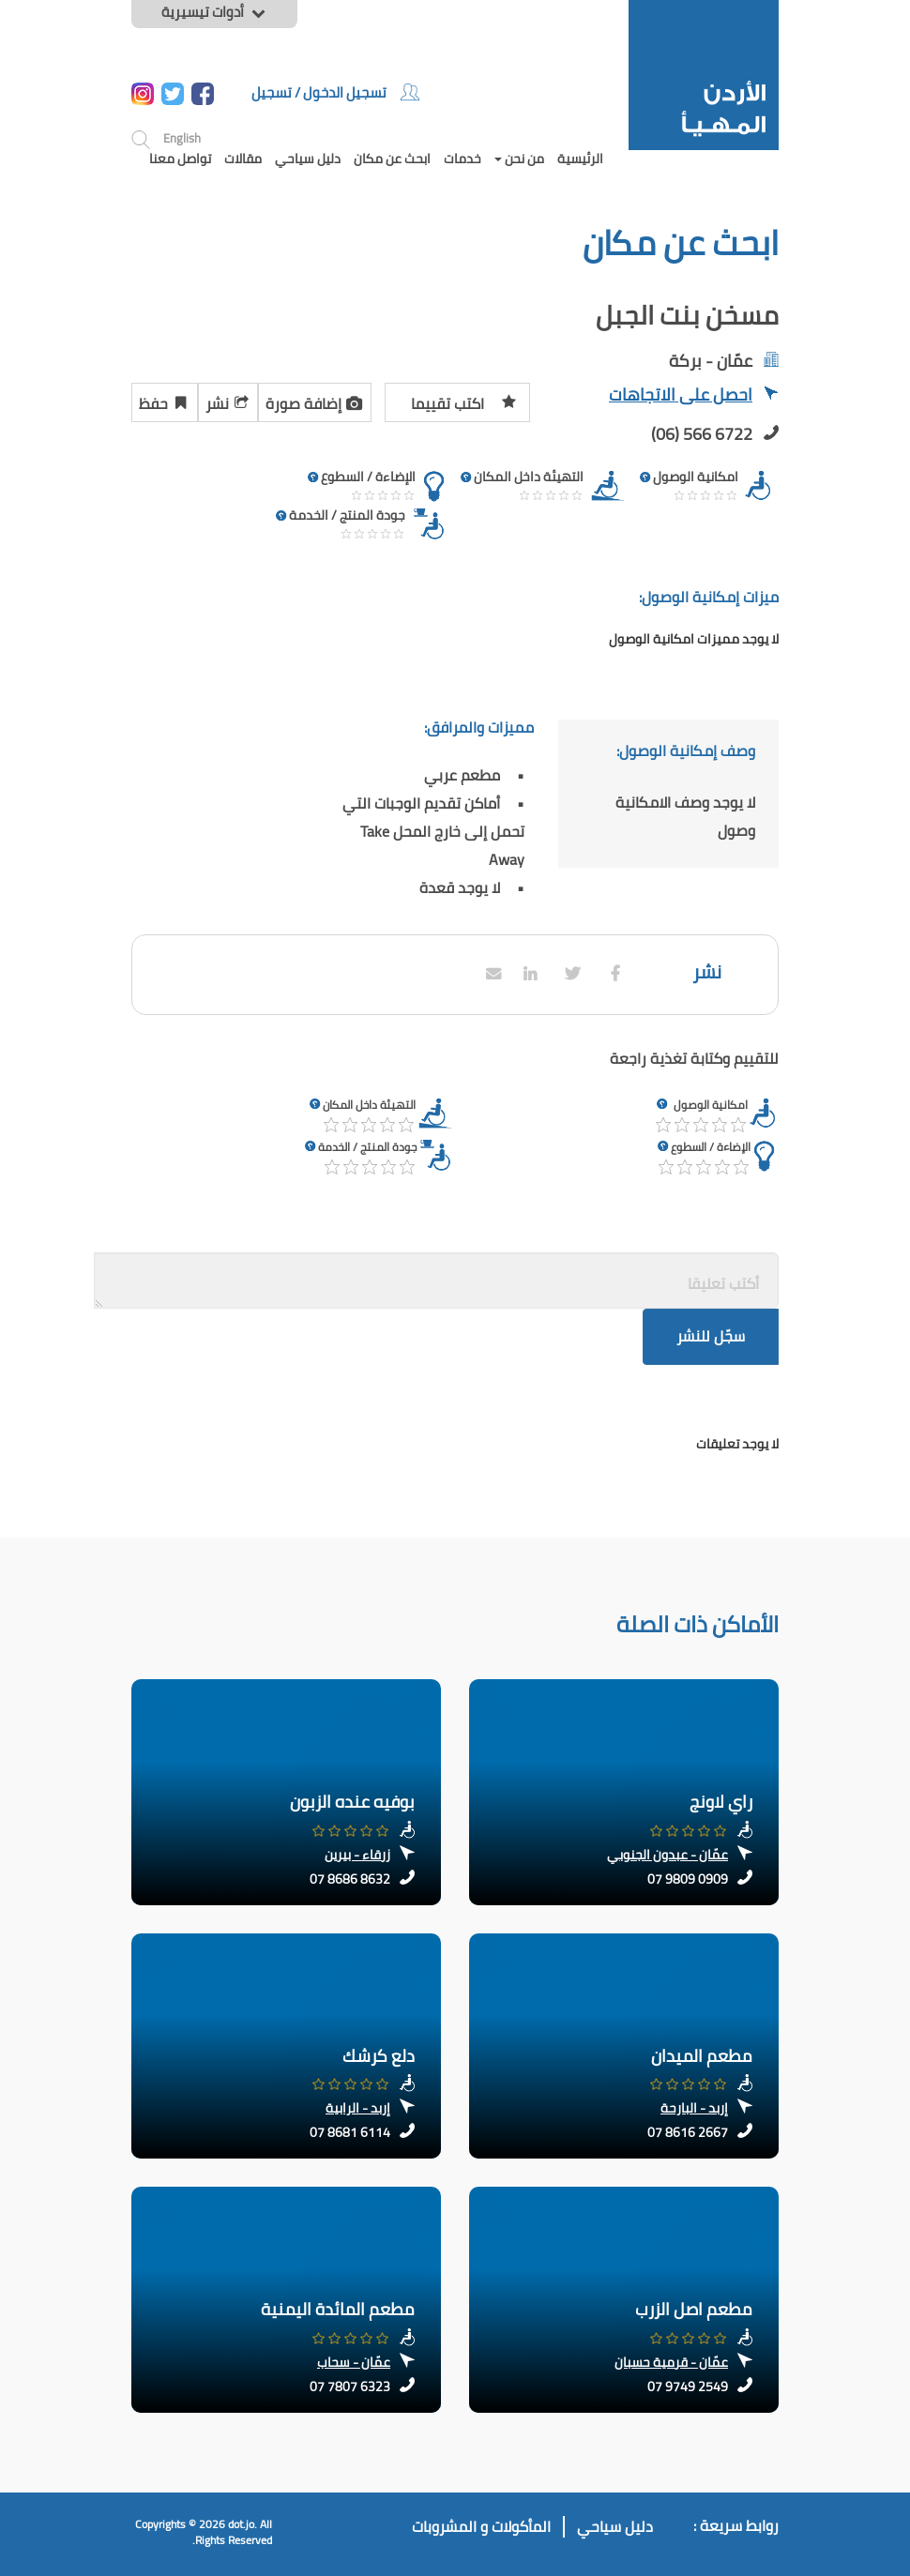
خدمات (462, 158)
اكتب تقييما (464, 400)
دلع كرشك (378, 2055)
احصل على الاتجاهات (694, 396)
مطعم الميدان (701, 2055)
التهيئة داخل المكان (369, 1104)
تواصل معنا (180, 158)
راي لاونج (721, 1801)
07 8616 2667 (687, 2132)
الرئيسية (580, 158)
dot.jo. (242, 2524)
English (182, 138)
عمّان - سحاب (353, 2362)
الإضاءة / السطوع (711, 1147)
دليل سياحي (308, 158)
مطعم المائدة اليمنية (338, 2309)
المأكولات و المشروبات (481, 2527)
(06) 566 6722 (701, 433)
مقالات (243, 158)
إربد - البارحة (694, 2108)
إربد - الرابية (358, 2108)
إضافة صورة (314, 400)
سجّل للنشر (710, 1336)
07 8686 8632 (350, 1879)
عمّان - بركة (710, 360)
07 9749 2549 (687, 2386)
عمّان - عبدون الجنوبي (667, 1854)
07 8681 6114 (350, 2132)
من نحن (519, 158)
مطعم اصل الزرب (693, 2309)
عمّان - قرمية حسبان (671, 2362)
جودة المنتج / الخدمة (367, 1147)
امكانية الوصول (711, 1104)
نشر (227, 400)
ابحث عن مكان (392, 158)
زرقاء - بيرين (357, 1854)
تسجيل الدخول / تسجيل (335, 92)
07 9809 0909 (687, 1879)
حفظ (164, 400)
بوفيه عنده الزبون (352, 1801)
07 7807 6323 (350, 2386)
